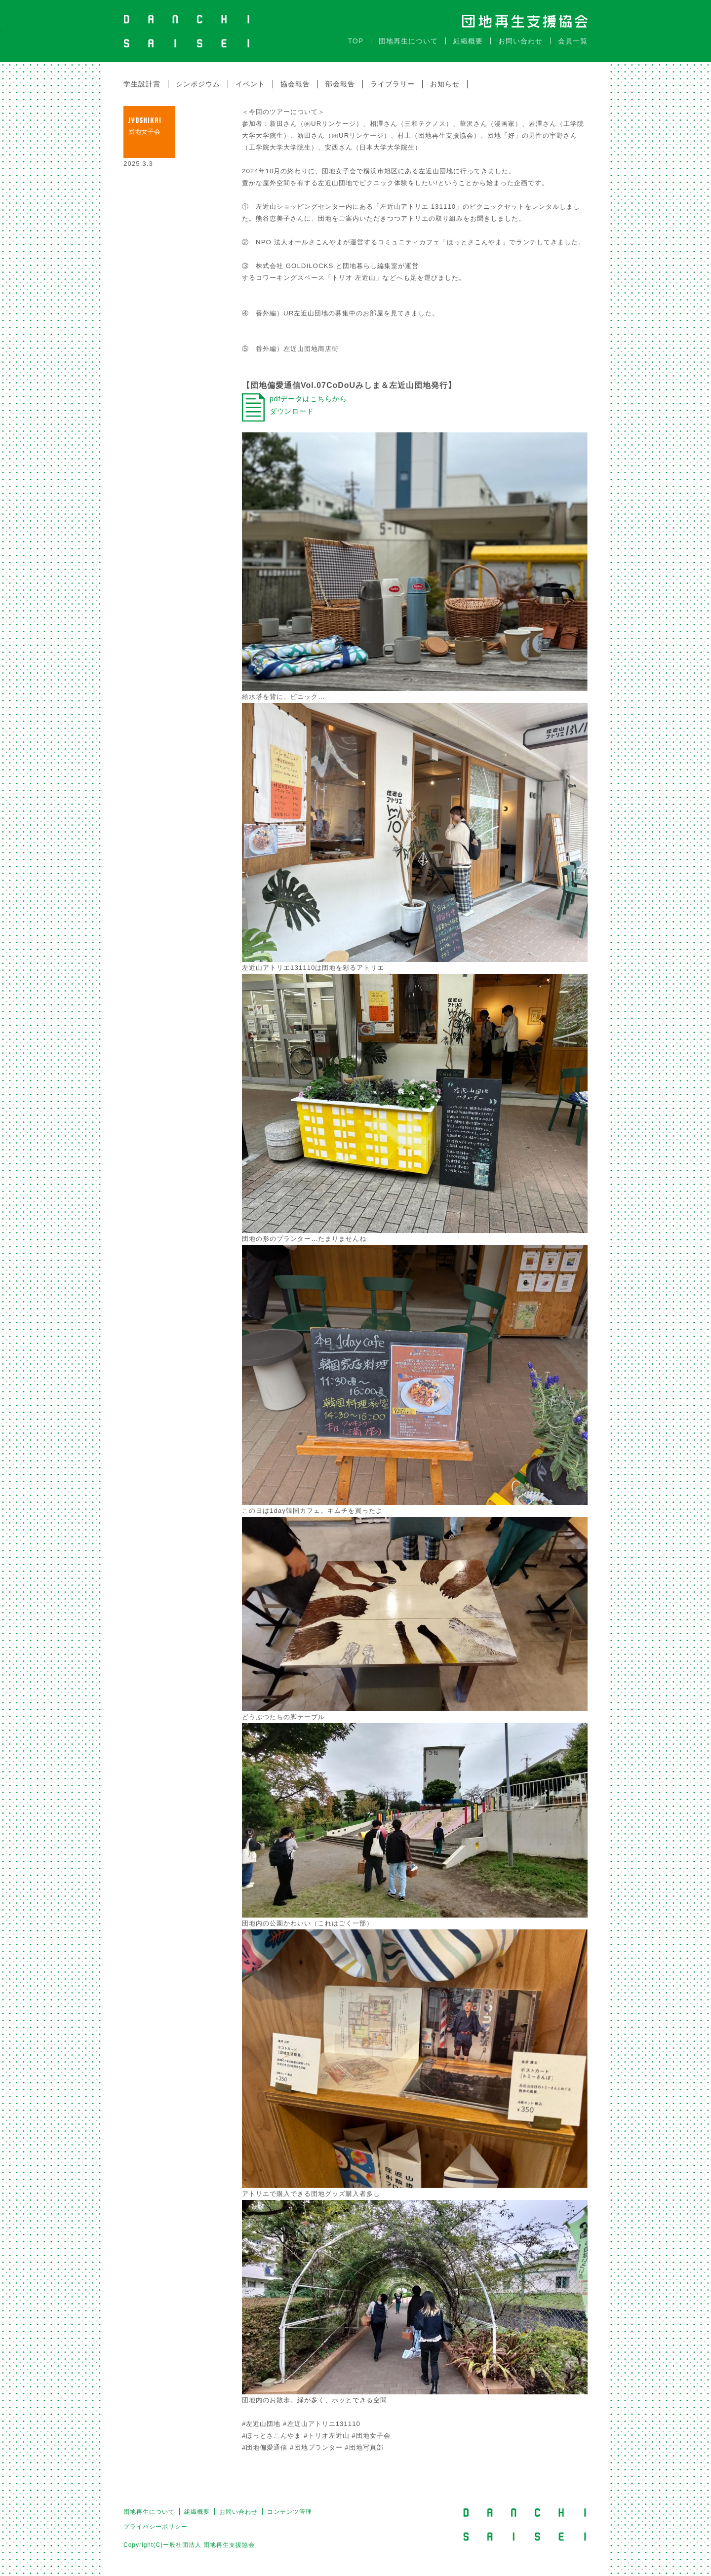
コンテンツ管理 (289, 2511)
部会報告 (340, 84)
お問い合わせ (520, 41)
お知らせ (445, 84)
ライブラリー (392, 84)
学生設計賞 (141, 84)
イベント (250, 84)
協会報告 (295, 84)
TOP (355, 41)
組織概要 (468, 41)
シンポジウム (198, 84)
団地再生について (408, 41)
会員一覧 (573, 41)
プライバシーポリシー (155, 2526)
